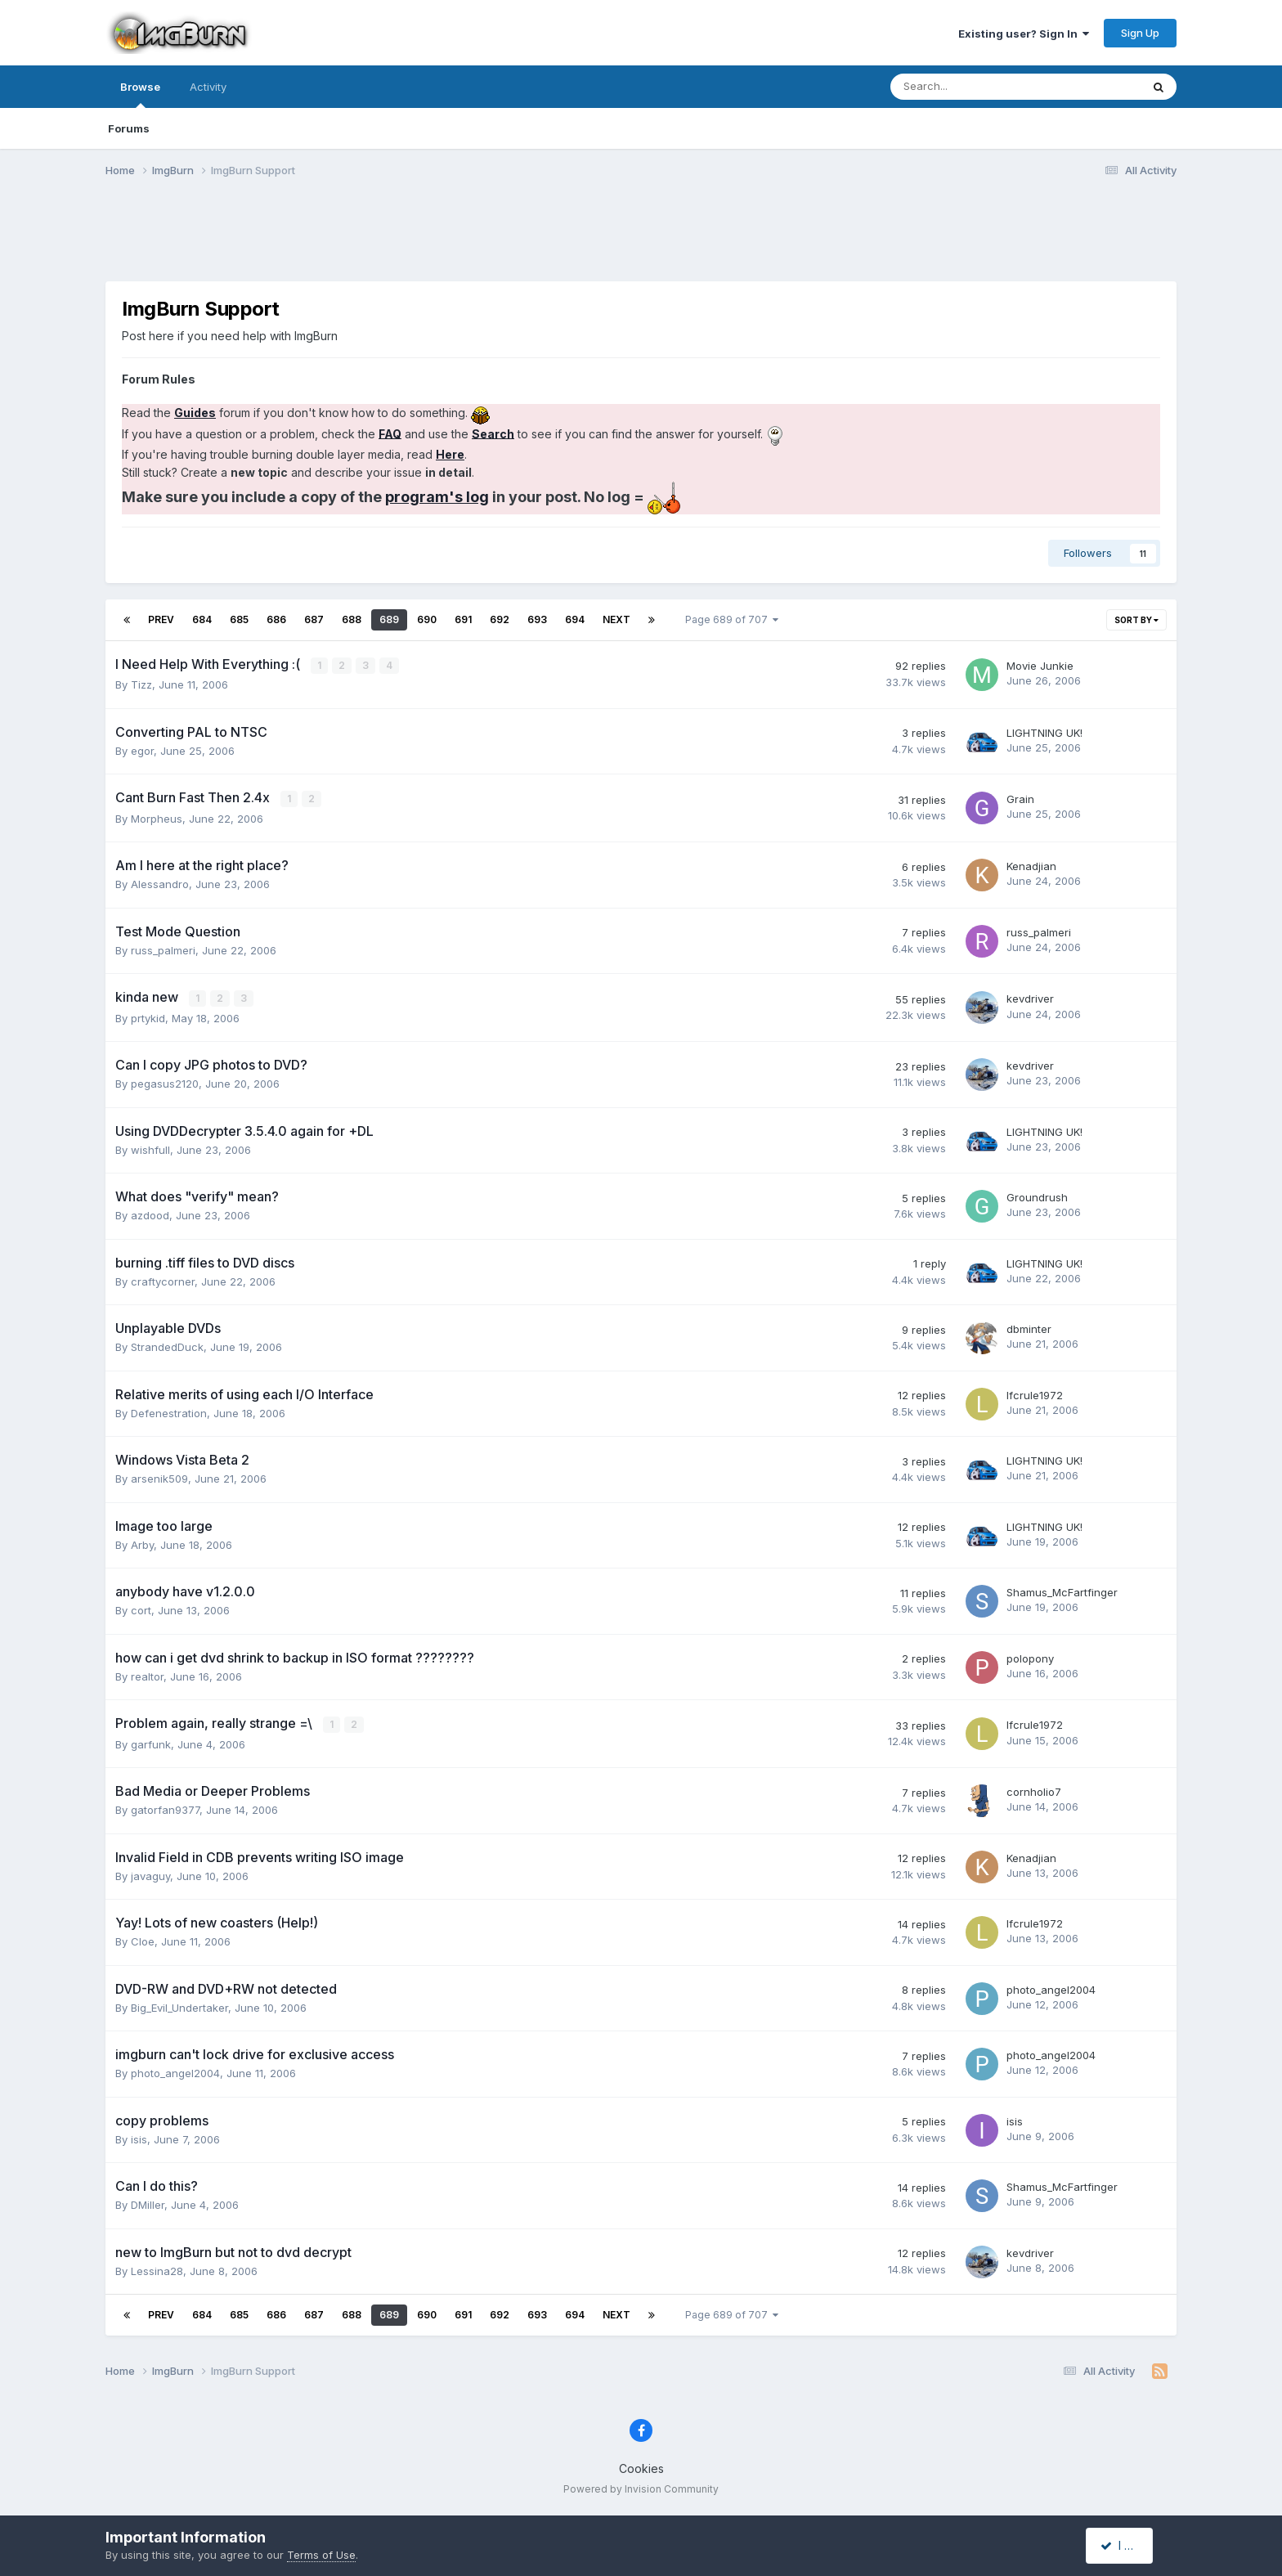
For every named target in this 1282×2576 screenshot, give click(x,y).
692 (499, 619)
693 (537, 619)
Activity (208, 86)
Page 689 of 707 (731, 619)
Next (616, 619)
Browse (140, 94)
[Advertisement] (641, 239)
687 (314, 619)
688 (351, 619)
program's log (437, 496)
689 (389, 619)
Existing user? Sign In (1023, 33)
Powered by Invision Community (641, 2486)
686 (276, 619)
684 (202, 619)
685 (239, 619)
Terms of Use (321, 2554)
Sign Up (1140, 32)
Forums (129, 128)
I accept (1128, 2545)
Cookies (641, 2467)
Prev (161, 619)
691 (463, 619)
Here (450, 454)
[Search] (972, 87)
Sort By (1136, 620)
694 (575, 619)
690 (427, 619)
